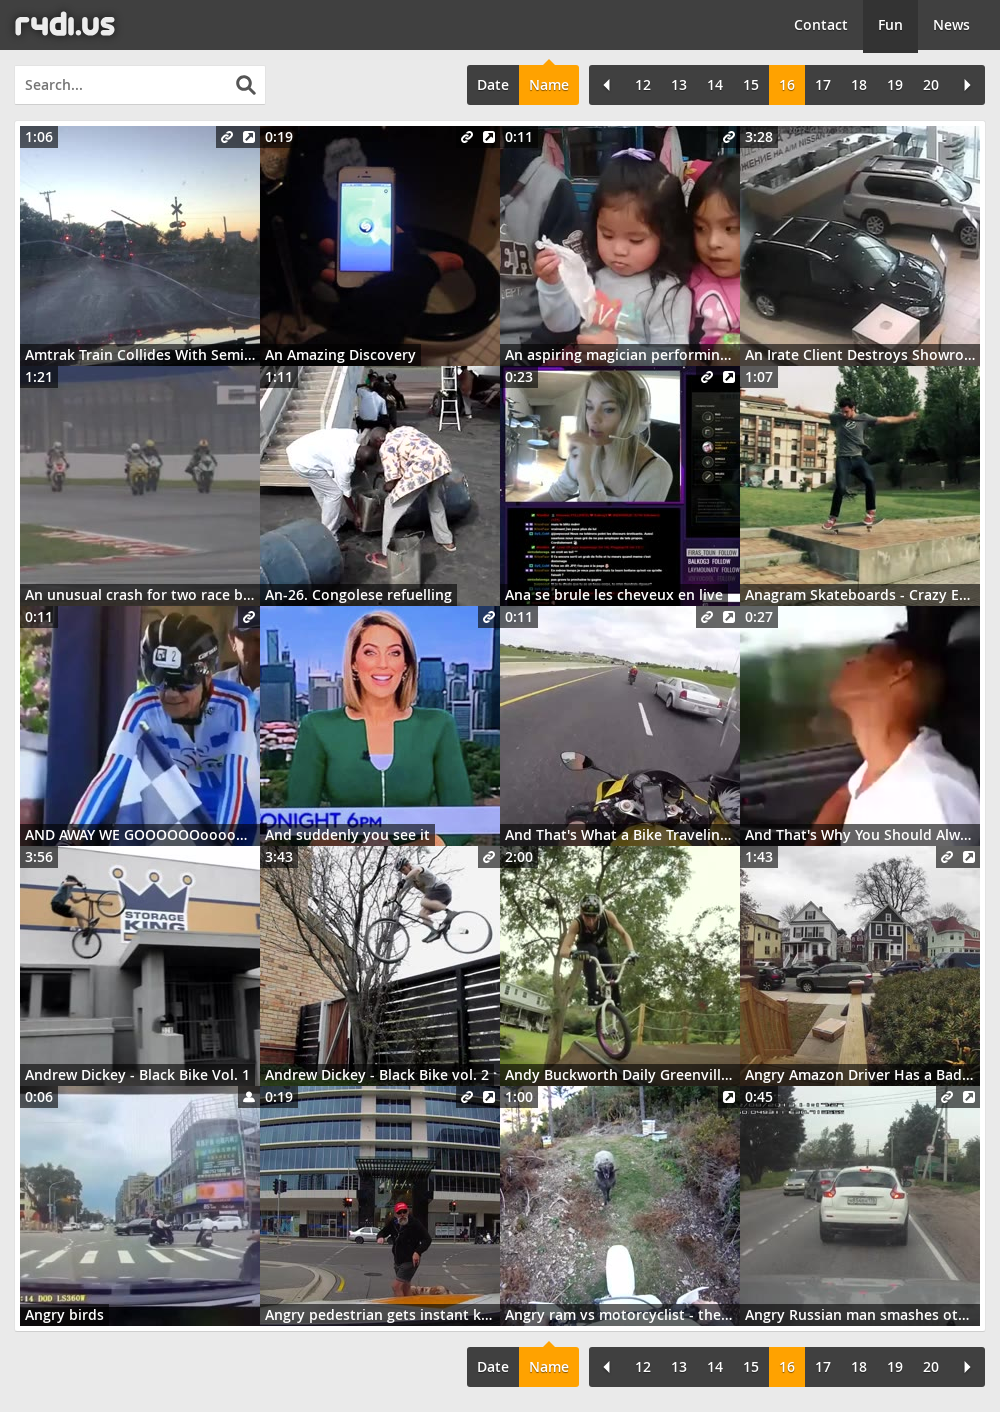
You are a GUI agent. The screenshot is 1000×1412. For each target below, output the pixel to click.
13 (679, 84)
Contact (821, 24)
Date (493, 84)
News (951, 24)
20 (931, 84)
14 (715, 84)
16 (787, 84)
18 (859, 84)
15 (751, 84)
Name (549, 84)
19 (895, 84)
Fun (890, 24)
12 (643, 84)
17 (823, 84)
